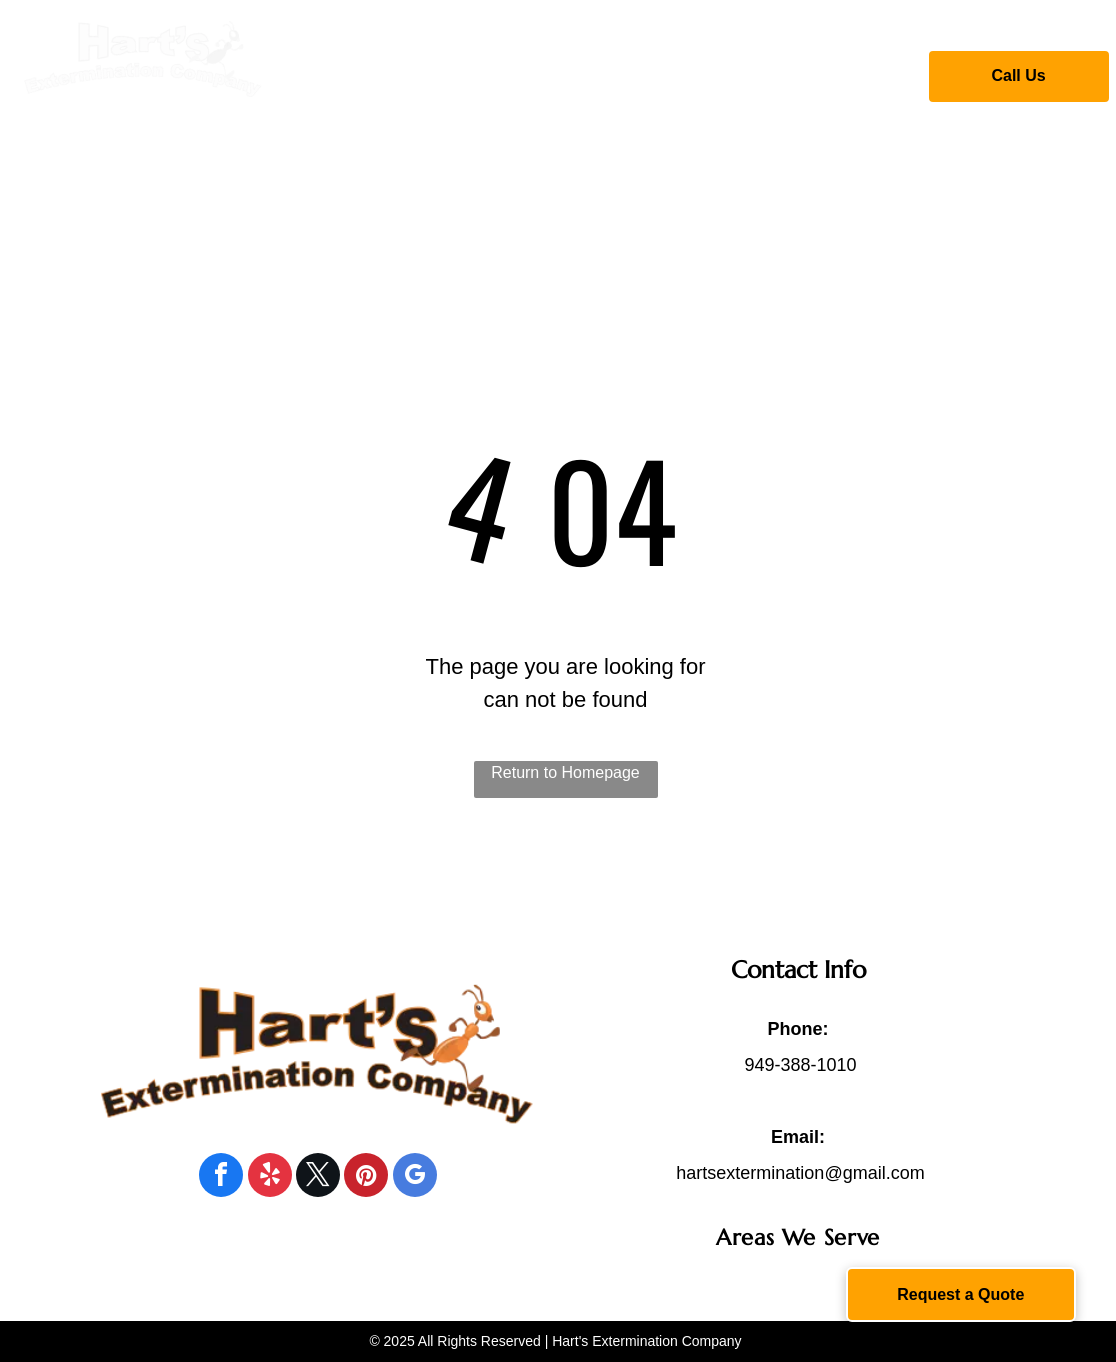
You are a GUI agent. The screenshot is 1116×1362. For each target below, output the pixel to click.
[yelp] (270, 1177)
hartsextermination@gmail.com (800, 1173)
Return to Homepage (565, 772)
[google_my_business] (415, 1177)
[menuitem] (414, 73)
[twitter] (318, 1177)
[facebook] (221, 1177)
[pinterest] (366, 1177)
